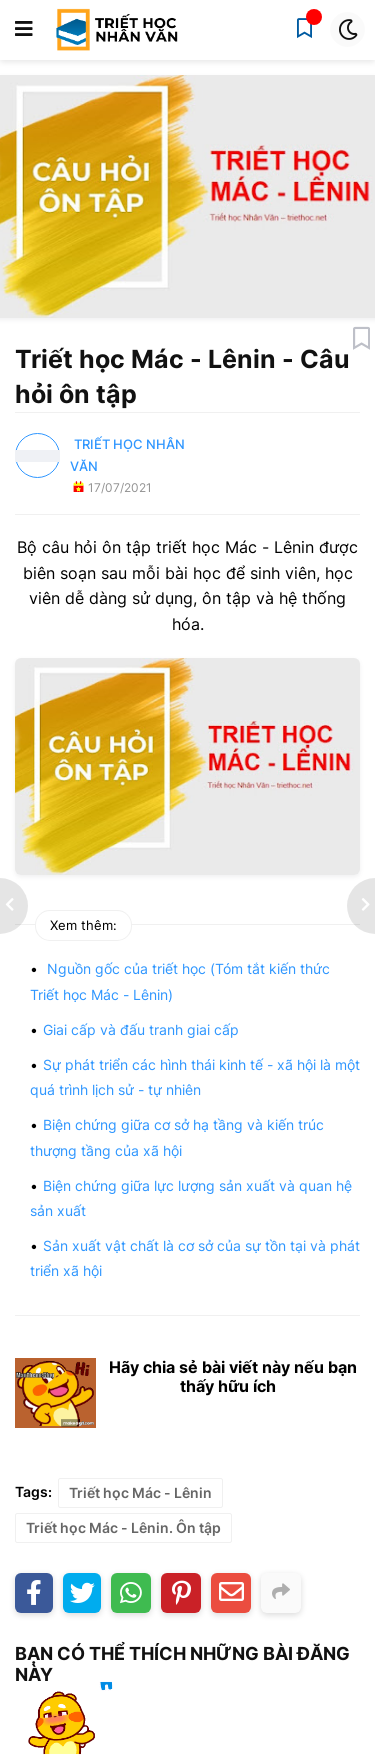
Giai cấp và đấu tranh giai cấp (141, 1029)
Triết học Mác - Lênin (140, 1492)
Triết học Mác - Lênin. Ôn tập (123, 1527)
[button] (24, 30)
